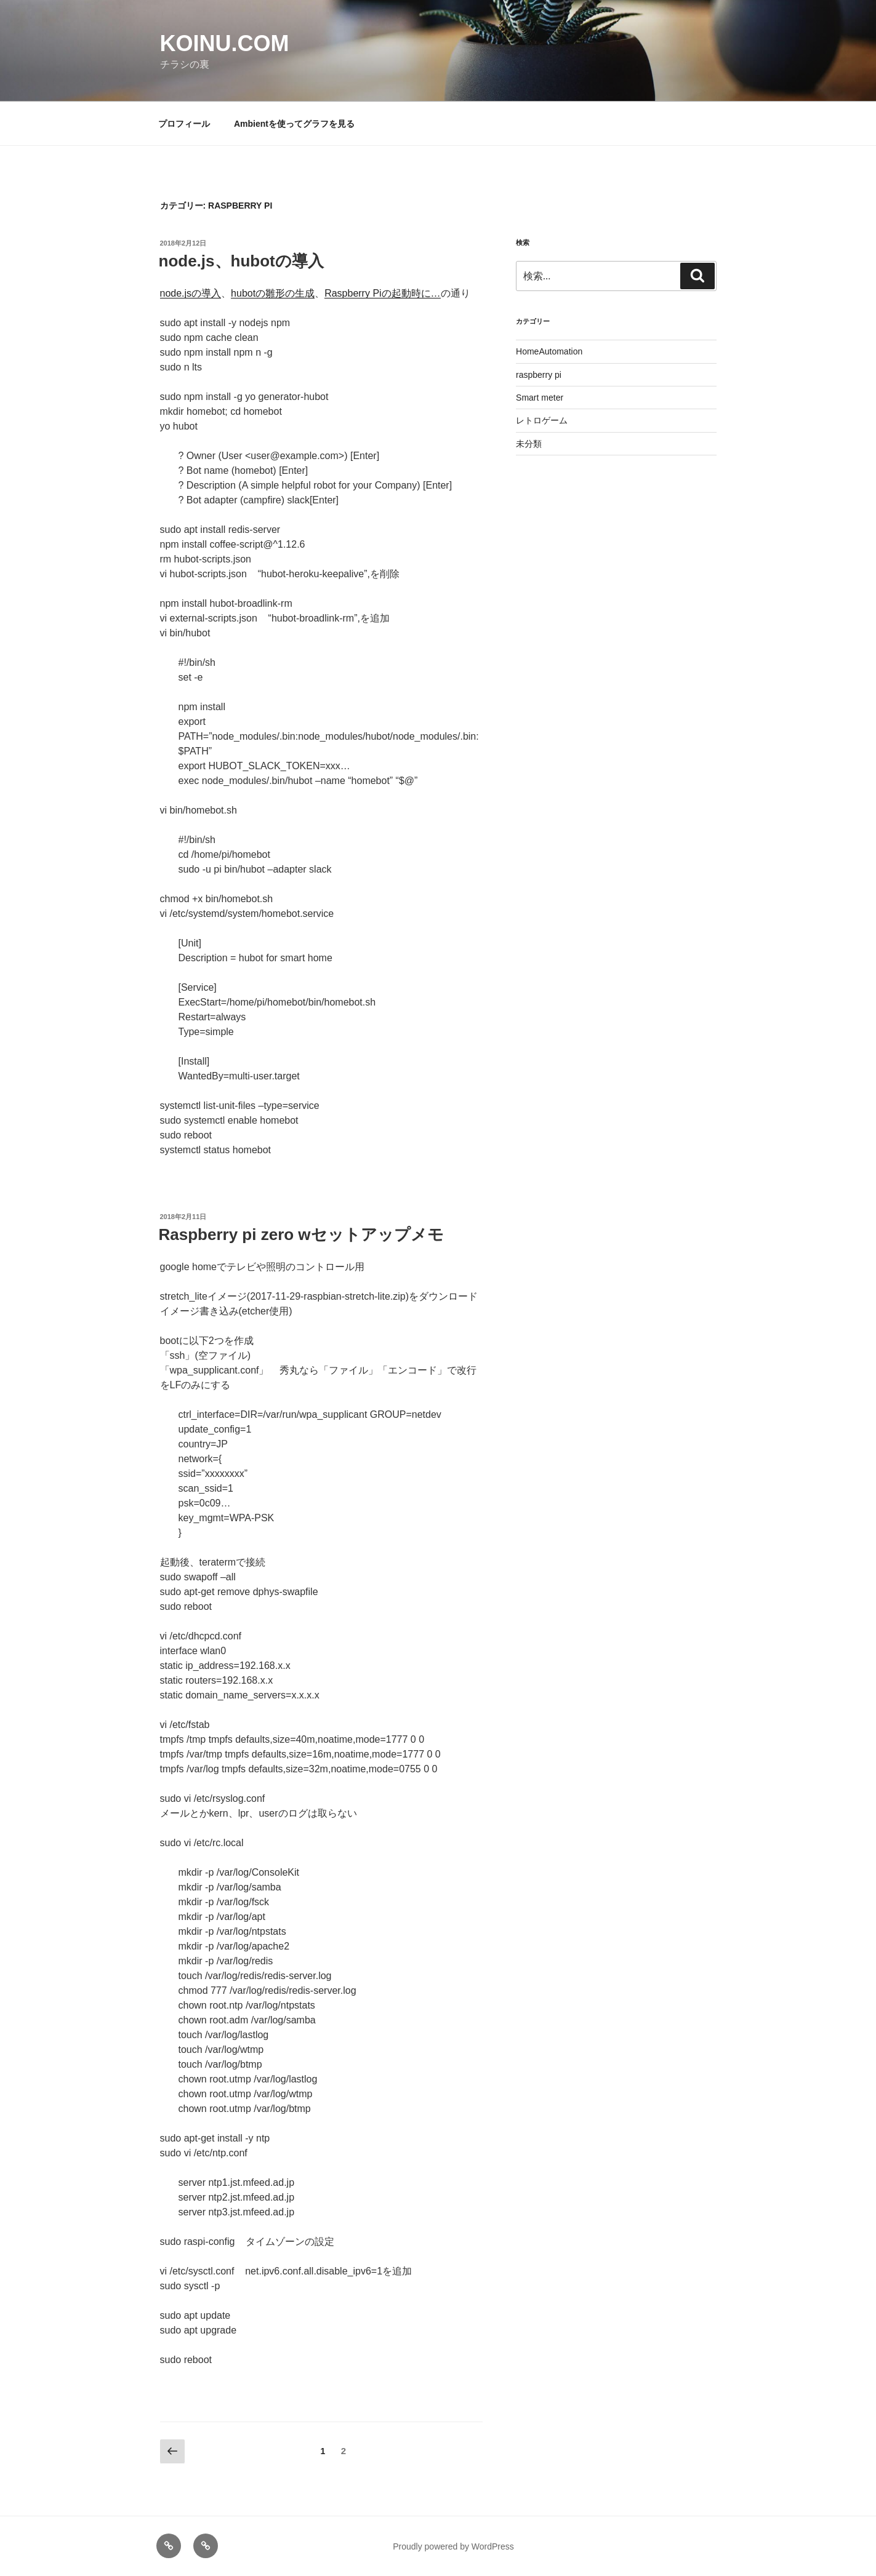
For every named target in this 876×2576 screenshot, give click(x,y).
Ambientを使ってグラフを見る (294, 124)
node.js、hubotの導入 (241, 261)
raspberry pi (538, 375)
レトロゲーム (542, 420)
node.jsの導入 (191, 293)
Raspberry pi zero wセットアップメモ (301, 1234)
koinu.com (224, 43)
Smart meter (539, 397)
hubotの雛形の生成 (273, 293)
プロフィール (184, 124)
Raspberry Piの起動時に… (382, 293)
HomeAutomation (549, 351)
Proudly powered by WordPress (453, 2546)
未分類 (529, 444)
